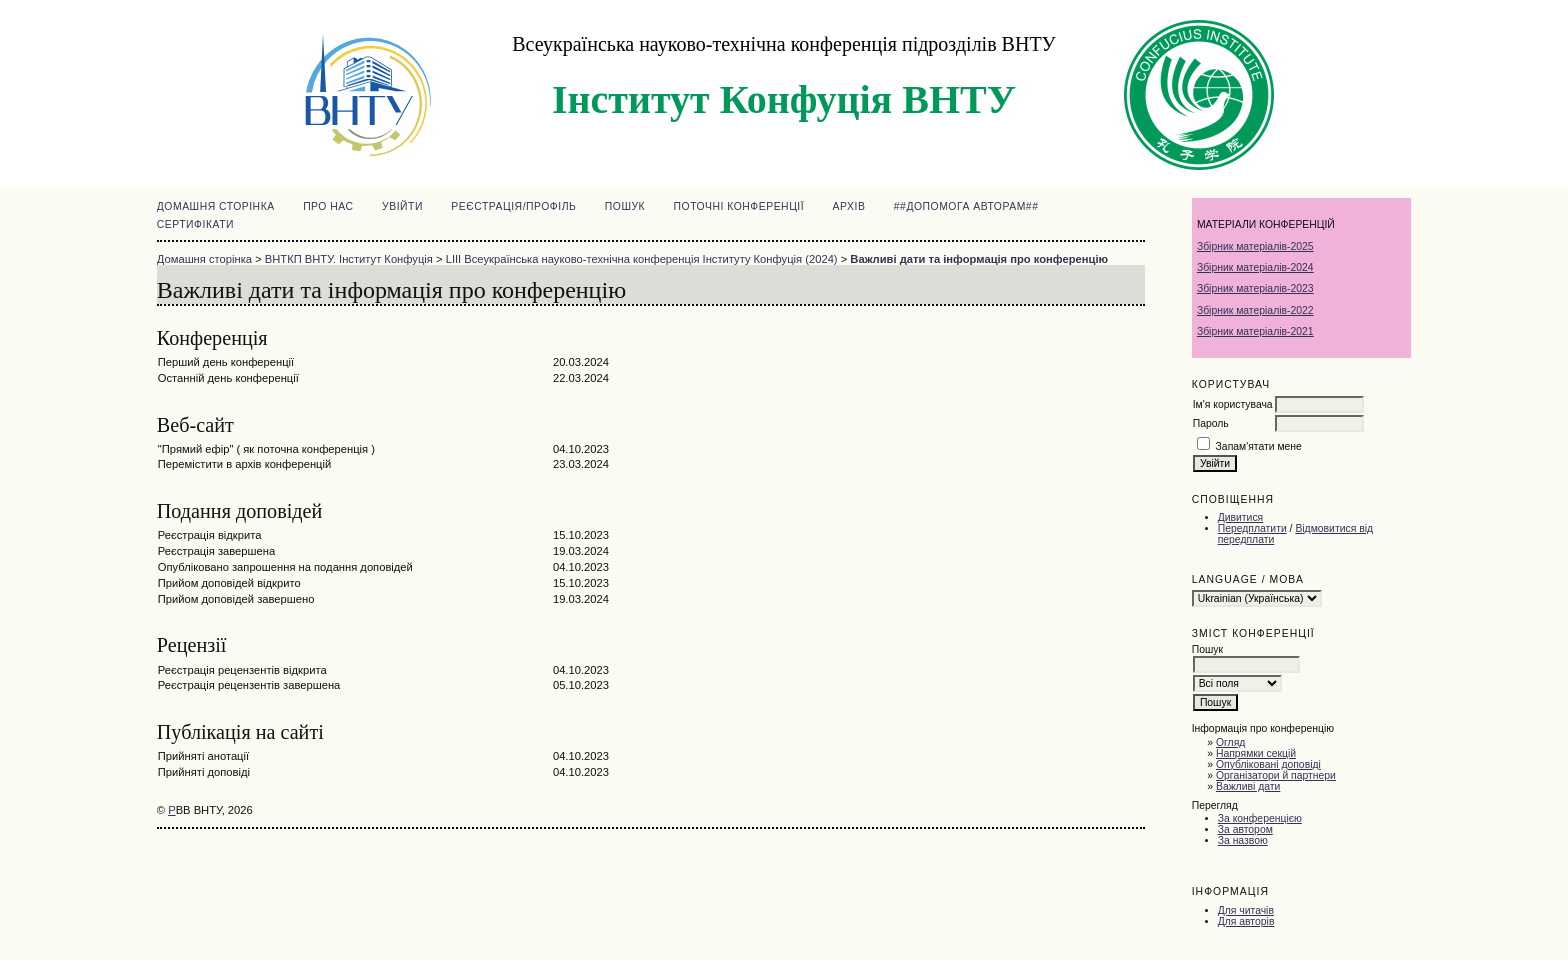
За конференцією (1260, 818)
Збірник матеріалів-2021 (1255, 331)
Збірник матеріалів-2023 (1255, 288)
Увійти (402, 206)
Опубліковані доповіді (1268, 764)
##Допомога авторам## (966, 206)
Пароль (1211, 423)
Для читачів (1246, 910)
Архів (849, 206)
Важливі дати (1248, 786)
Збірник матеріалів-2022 (1255, 310)
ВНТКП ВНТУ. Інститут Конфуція (349, 259)
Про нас (328, 206)
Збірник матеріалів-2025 (1255, 246)
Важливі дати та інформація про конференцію (979, 259)
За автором (1245, 829)
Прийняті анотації (203, 756)
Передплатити (1252, 528)
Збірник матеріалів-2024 (1255, 267)
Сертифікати (195, 224)
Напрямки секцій (1256, 753)
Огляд (1230, 742)
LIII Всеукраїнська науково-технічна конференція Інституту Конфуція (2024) (642, 259)
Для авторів (1246, 921)
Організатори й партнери (1276, 775)
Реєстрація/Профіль (513, 206)
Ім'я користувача (1233, 404)
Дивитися (1241, 517)
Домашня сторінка (216, 206)
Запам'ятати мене (1259, 446)
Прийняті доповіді (204, 772)
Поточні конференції (739, 206)
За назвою (1243, 840)
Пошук (625, 206)
